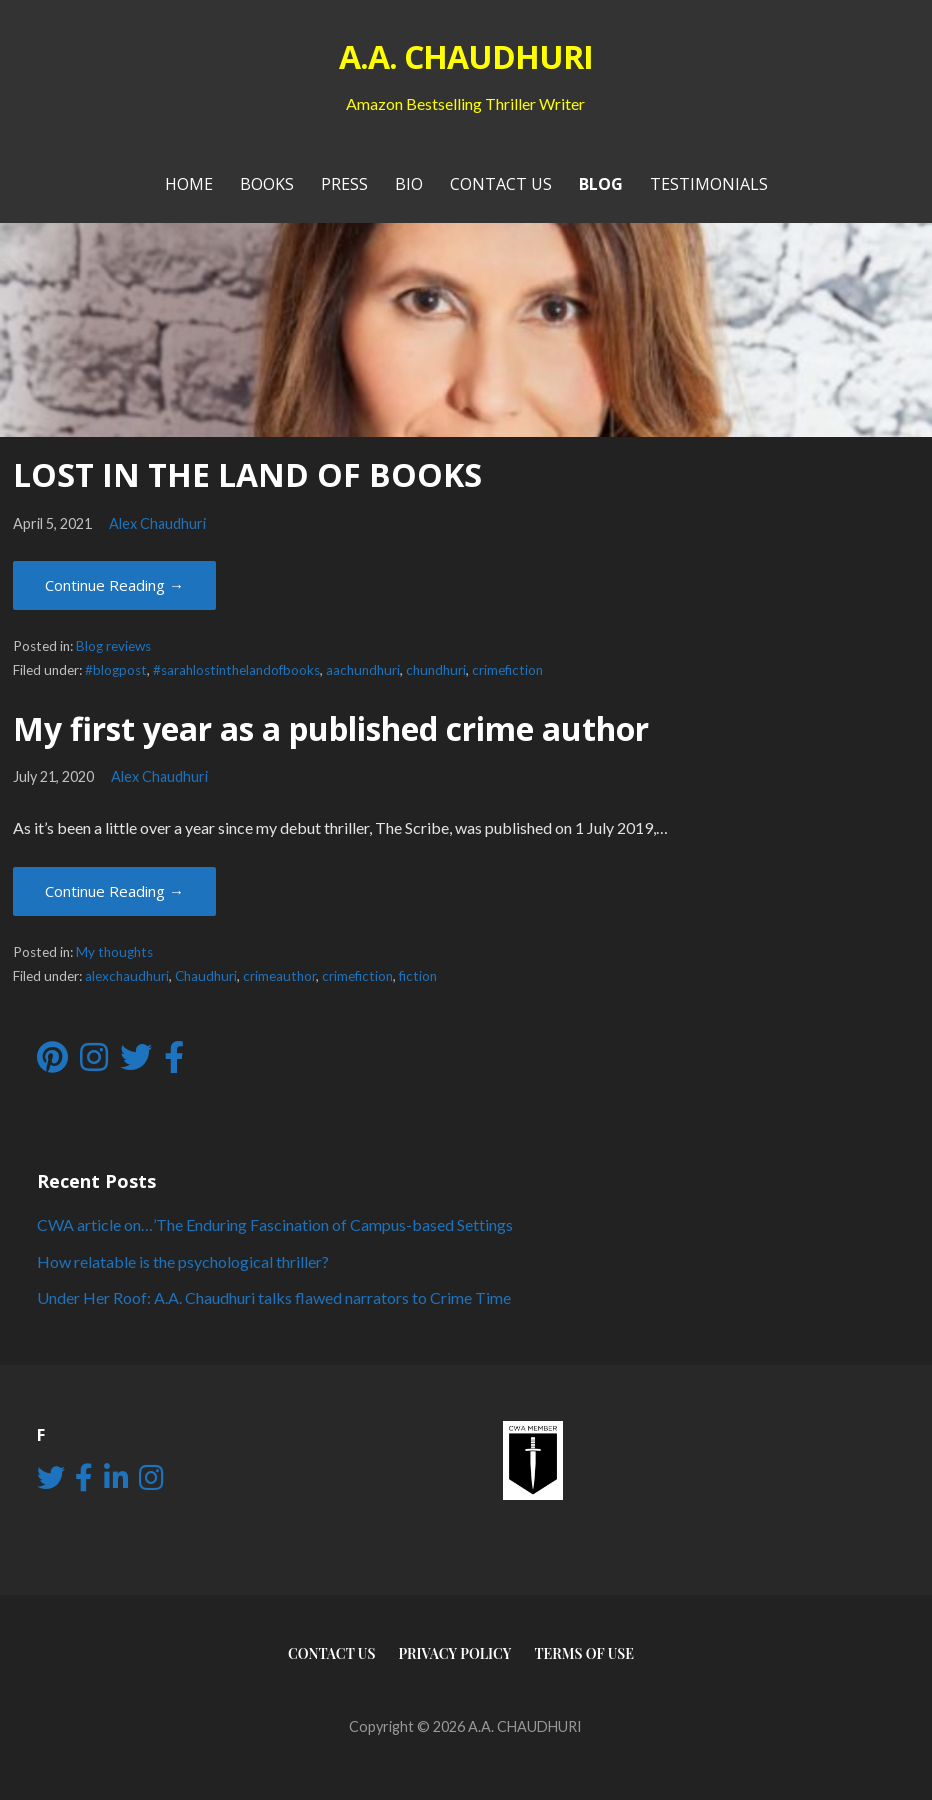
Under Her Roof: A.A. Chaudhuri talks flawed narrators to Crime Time (274, 1297)
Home (189, 184)
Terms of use (584, 1653)
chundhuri (436, 670)
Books (267, 184)
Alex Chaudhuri (157, 523)
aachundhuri (363, 670)
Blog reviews (113, 646)
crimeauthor (279, 976)
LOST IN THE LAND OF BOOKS (247, 474)
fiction (418, 976)
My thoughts (114, 952)
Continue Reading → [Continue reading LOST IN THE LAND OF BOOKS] (114, 585)
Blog (601, 184)
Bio (409, 184)
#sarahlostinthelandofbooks (236, 670)
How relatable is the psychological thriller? (183, 1261)
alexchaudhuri (127, 976)
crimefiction (507, 670)
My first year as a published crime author (331, 728)
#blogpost (116, 670)
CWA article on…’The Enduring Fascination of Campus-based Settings (275, 1224)
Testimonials (709, 184)
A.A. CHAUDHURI (466, 56)
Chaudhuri (206, 976)
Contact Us (501, 184)
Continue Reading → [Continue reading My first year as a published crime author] (114, 891)
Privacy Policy (454, 1653)
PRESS (344, 184)
